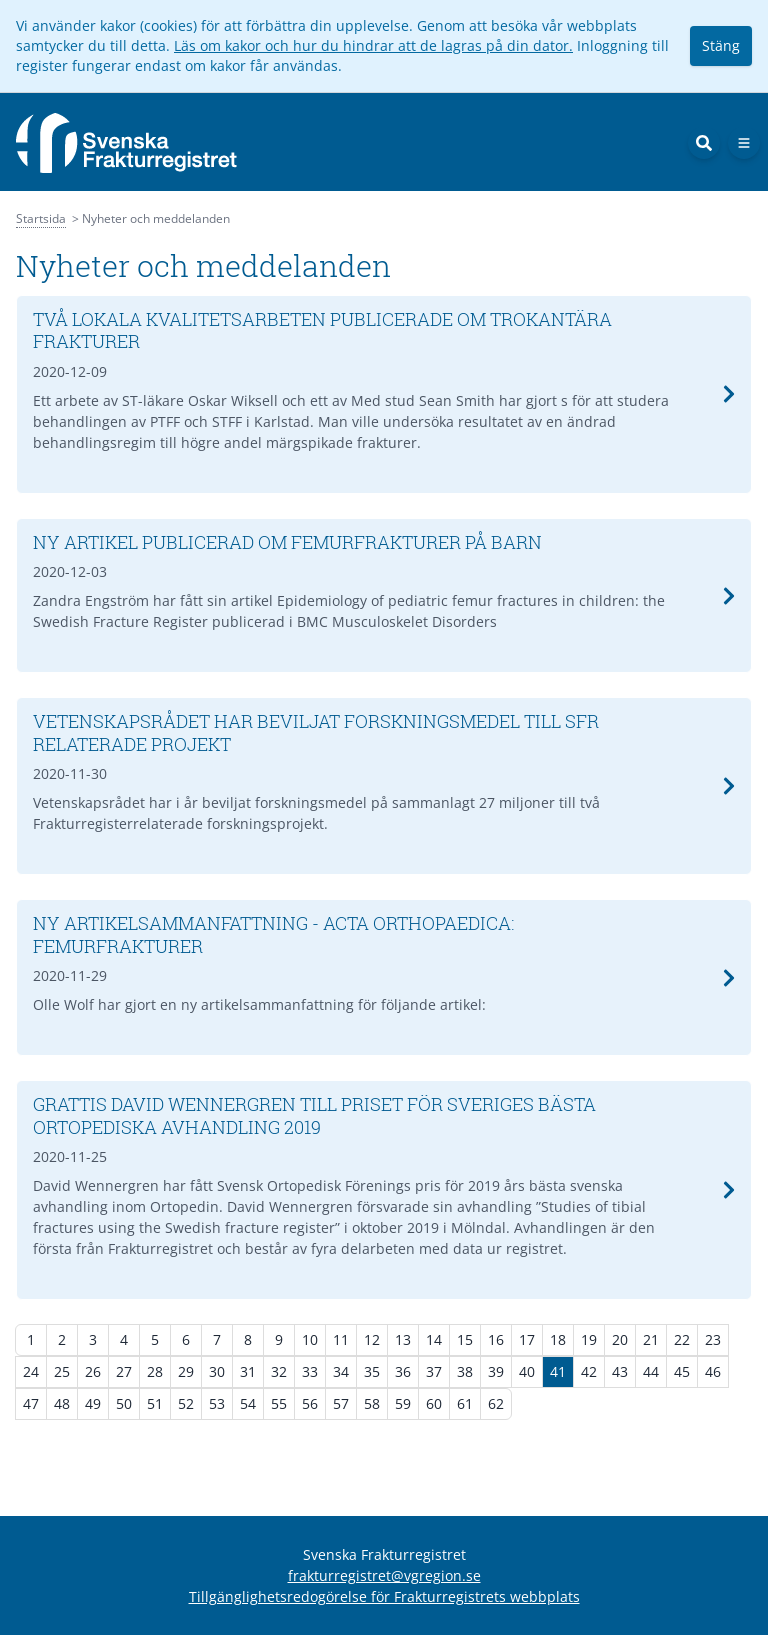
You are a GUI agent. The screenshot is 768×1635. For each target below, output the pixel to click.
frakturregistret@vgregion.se (384, 1575)
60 (434, 1403)
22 (682, 1339)
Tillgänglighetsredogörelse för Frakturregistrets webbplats (384, 1596)
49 (93, 1403)
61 (465, 1403)
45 (682, 1371)
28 (155, 1371)
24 (31, 1371)
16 (496, 1339)
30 (217, 1371)
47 (31, 1403)
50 (124, 1403)
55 (279, 1403)
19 (589, 1339)
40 (527, 1371)
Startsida (41, 218)
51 (155, 1403)
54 (248, 1403)
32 (279, 1371)
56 (310, 1403)
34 (341, 1371)
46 (713, 1371)
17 (527, 1339)
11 (341, 1339)
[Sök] (704, 143)
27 (124, 1371)
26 (93, 1371)
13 (403, 1339)
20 (620, 1339)
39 (496, 1371)
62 (496, 1403)
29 (186, 1371)
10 (310, 1339)
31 (248, 1371)
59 (403, 1403)
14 (434, 1339)
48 (62, 1403)
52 (186, 1403)
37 (434, 1371)
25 (62, 1371)
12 (372, 1339)
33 (310, 1371)
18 (558, 1339)
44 (651, 1371)
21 (651, 1339)
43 (620, 1371)
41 (558, 1371)
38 (465, 1371)
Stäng (721, 45)
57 (341, 1403)
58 (372, 1403)
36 (403, 1371)
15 (465, 1339)
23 (713, 1339)
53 (217, 1403)
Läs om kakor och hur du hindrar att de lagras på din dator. (373, 45)
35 (372, 1371)
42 (589, 1371)
